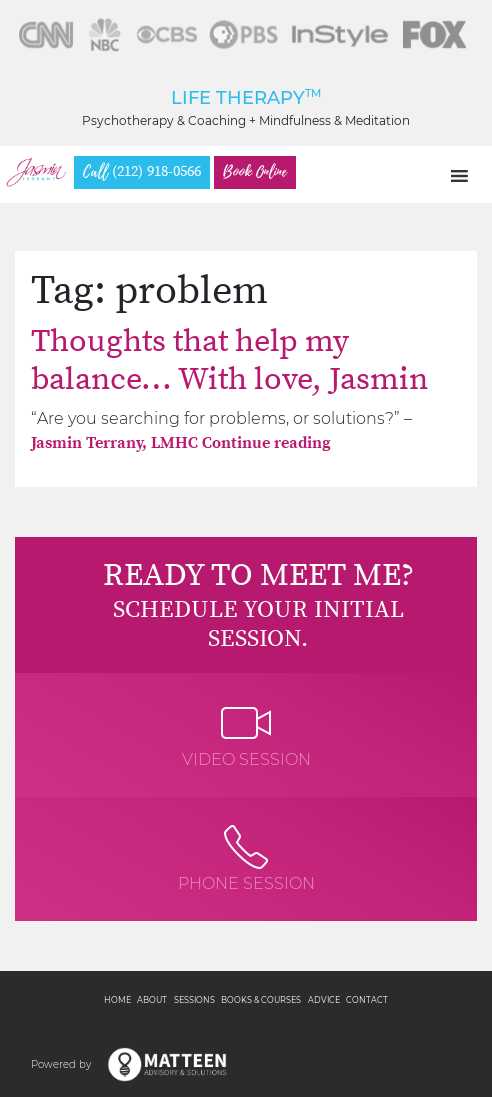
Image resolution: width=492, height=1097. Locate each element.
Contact (367, 1000)
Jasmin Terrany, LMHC (116, 443)
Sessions (194, 1000)
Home (117, 1000)
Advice (324, 1000)
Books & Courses (261, 1000)
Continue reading (266, 443)
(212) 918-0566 (142, 172)
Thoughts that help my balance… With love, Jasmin (229, 361)
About (152, 1000)
